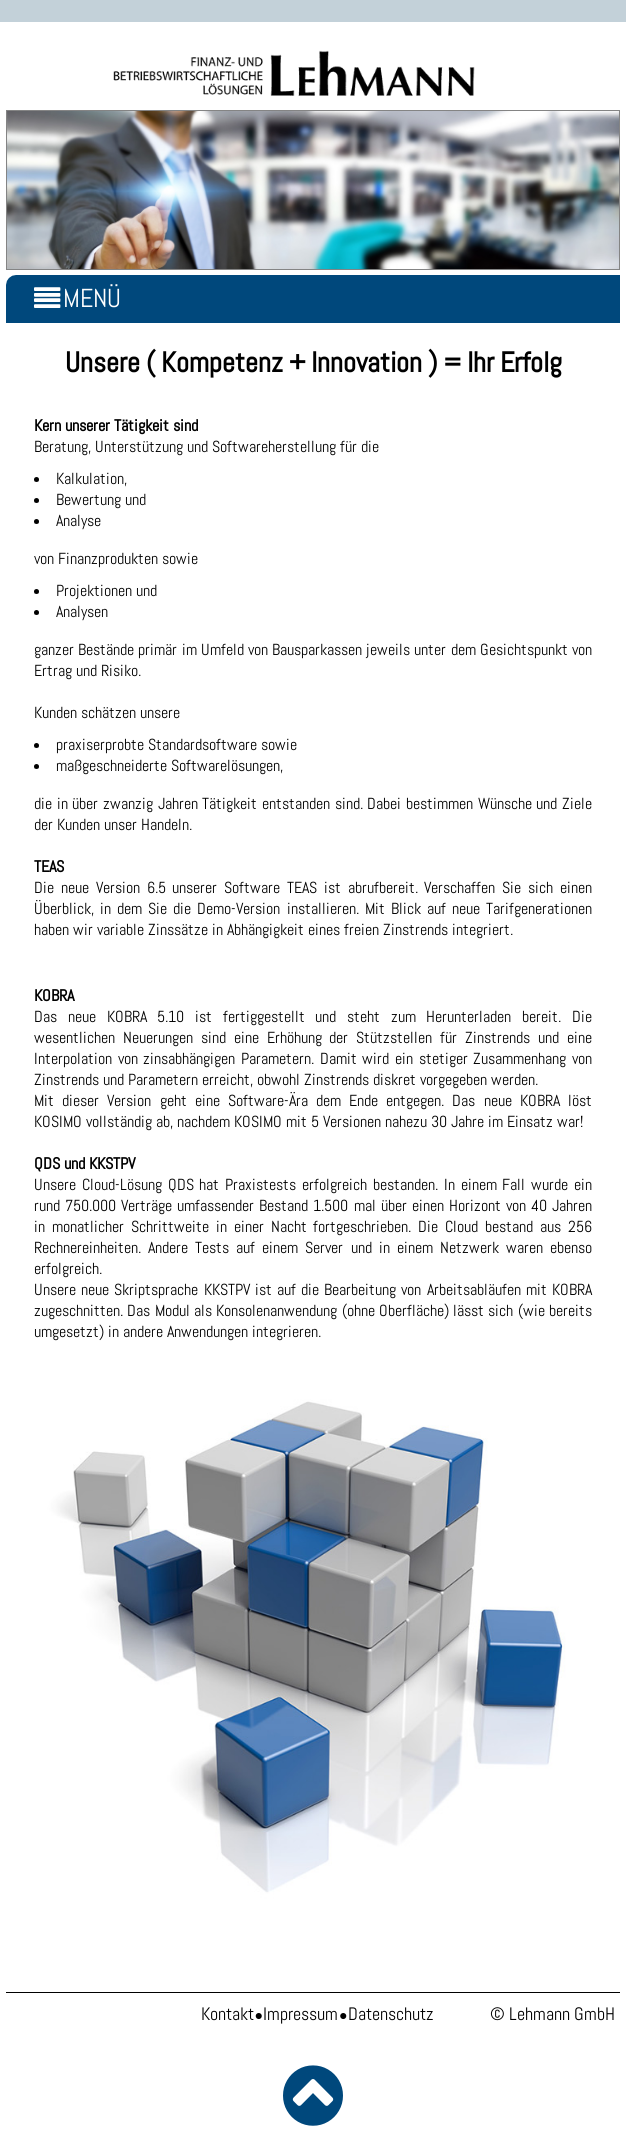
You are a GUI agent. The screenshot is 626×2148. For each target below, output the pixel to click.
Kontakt (227, 2014)
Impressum (300, 2014)
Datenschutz (390, 2014)
